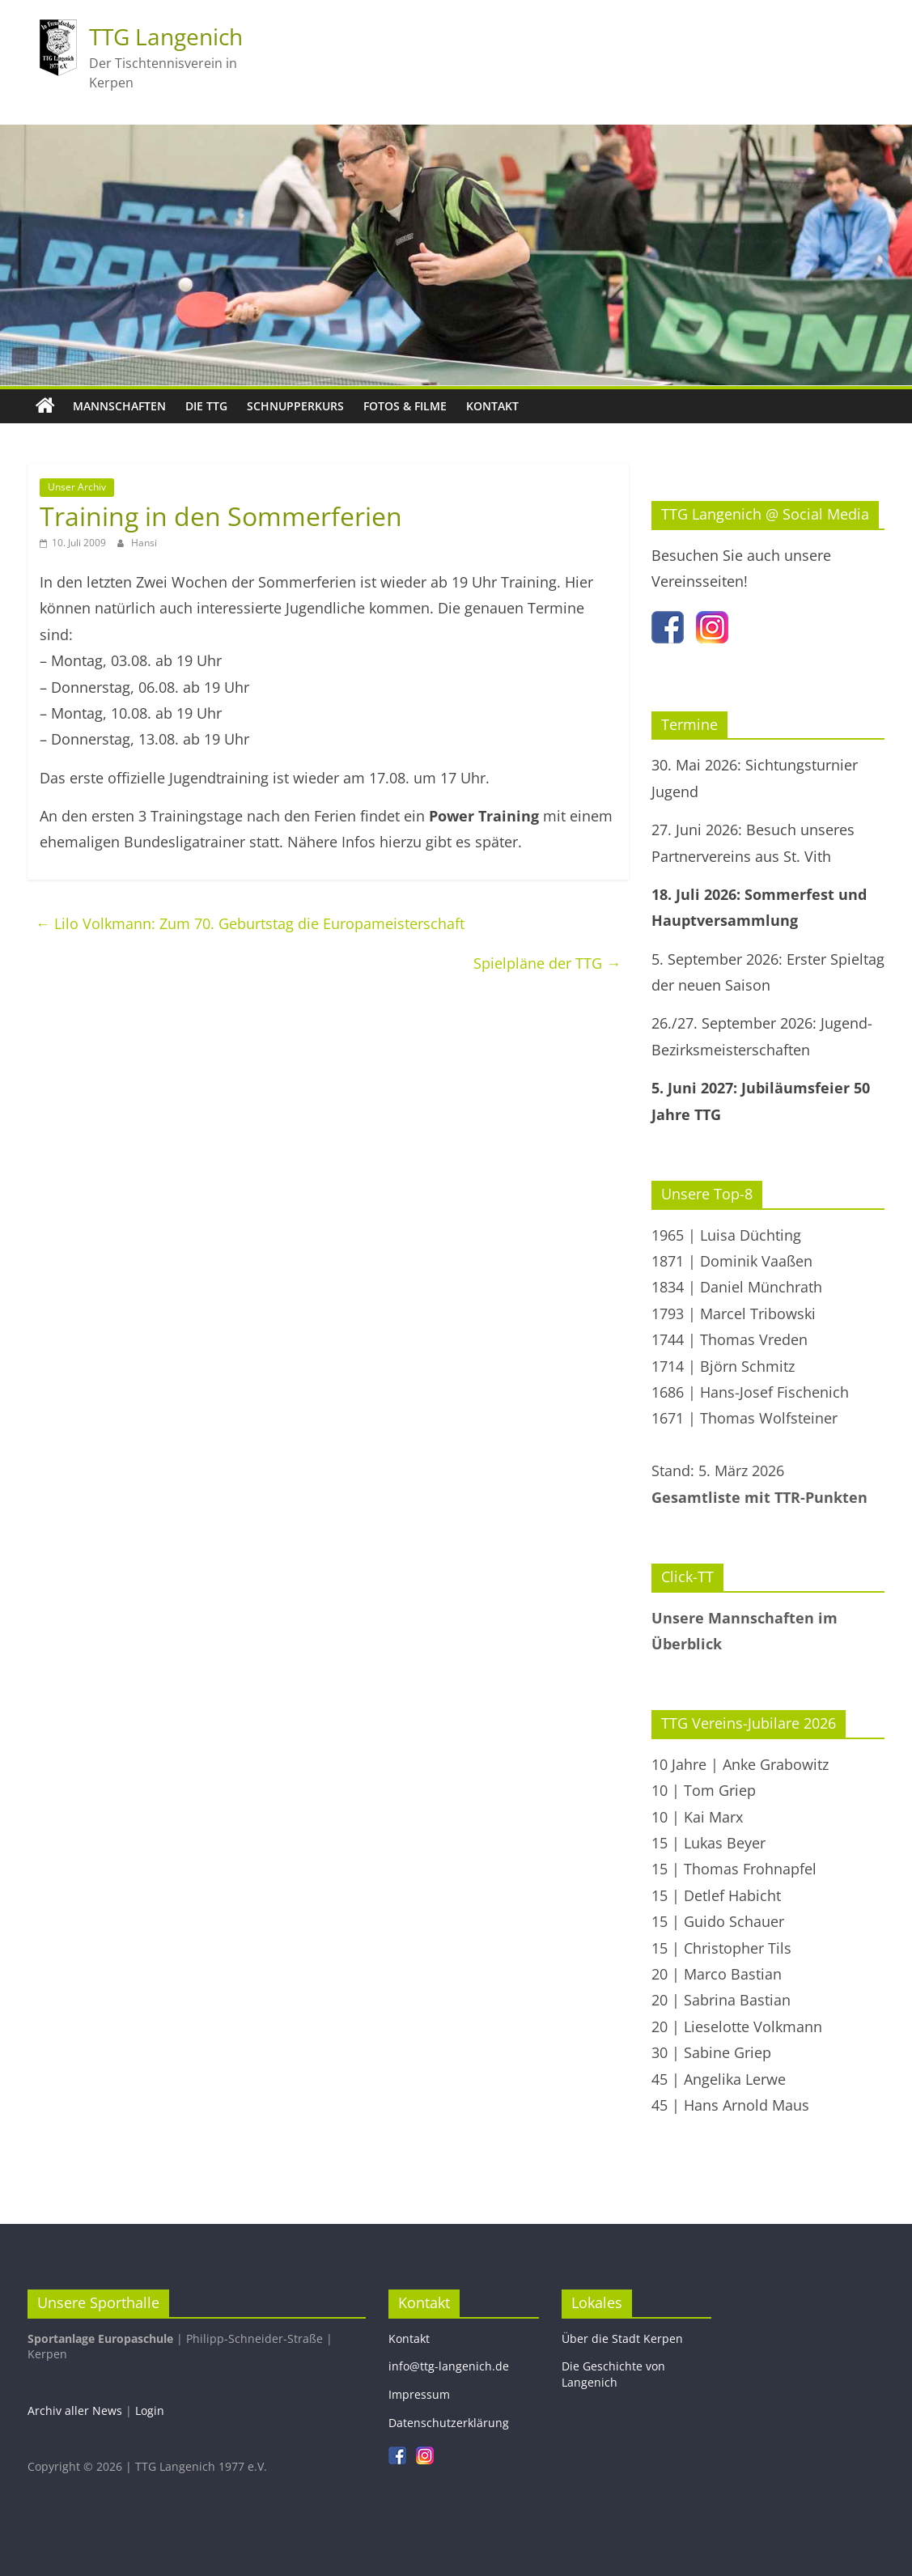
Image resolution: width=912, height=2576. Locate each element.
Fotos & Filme (405, 406)
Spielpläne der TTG (547, 963)
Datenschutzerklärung (448, 2422)
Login (149, 2410)
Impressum (419, 2394)
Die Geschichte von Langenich (613, 2374)
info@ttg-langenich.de (448, 2366)
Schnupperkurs (295, 406)
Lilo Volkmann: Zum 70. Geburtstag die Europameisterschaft (250, 923)
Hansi (144, 543)
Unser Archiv (77, 487)
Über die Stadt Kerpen (622, 2338)
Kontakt (492, 406)
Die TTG (206, 406)
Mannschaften (119, 406)
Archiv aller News (75, 2410)
